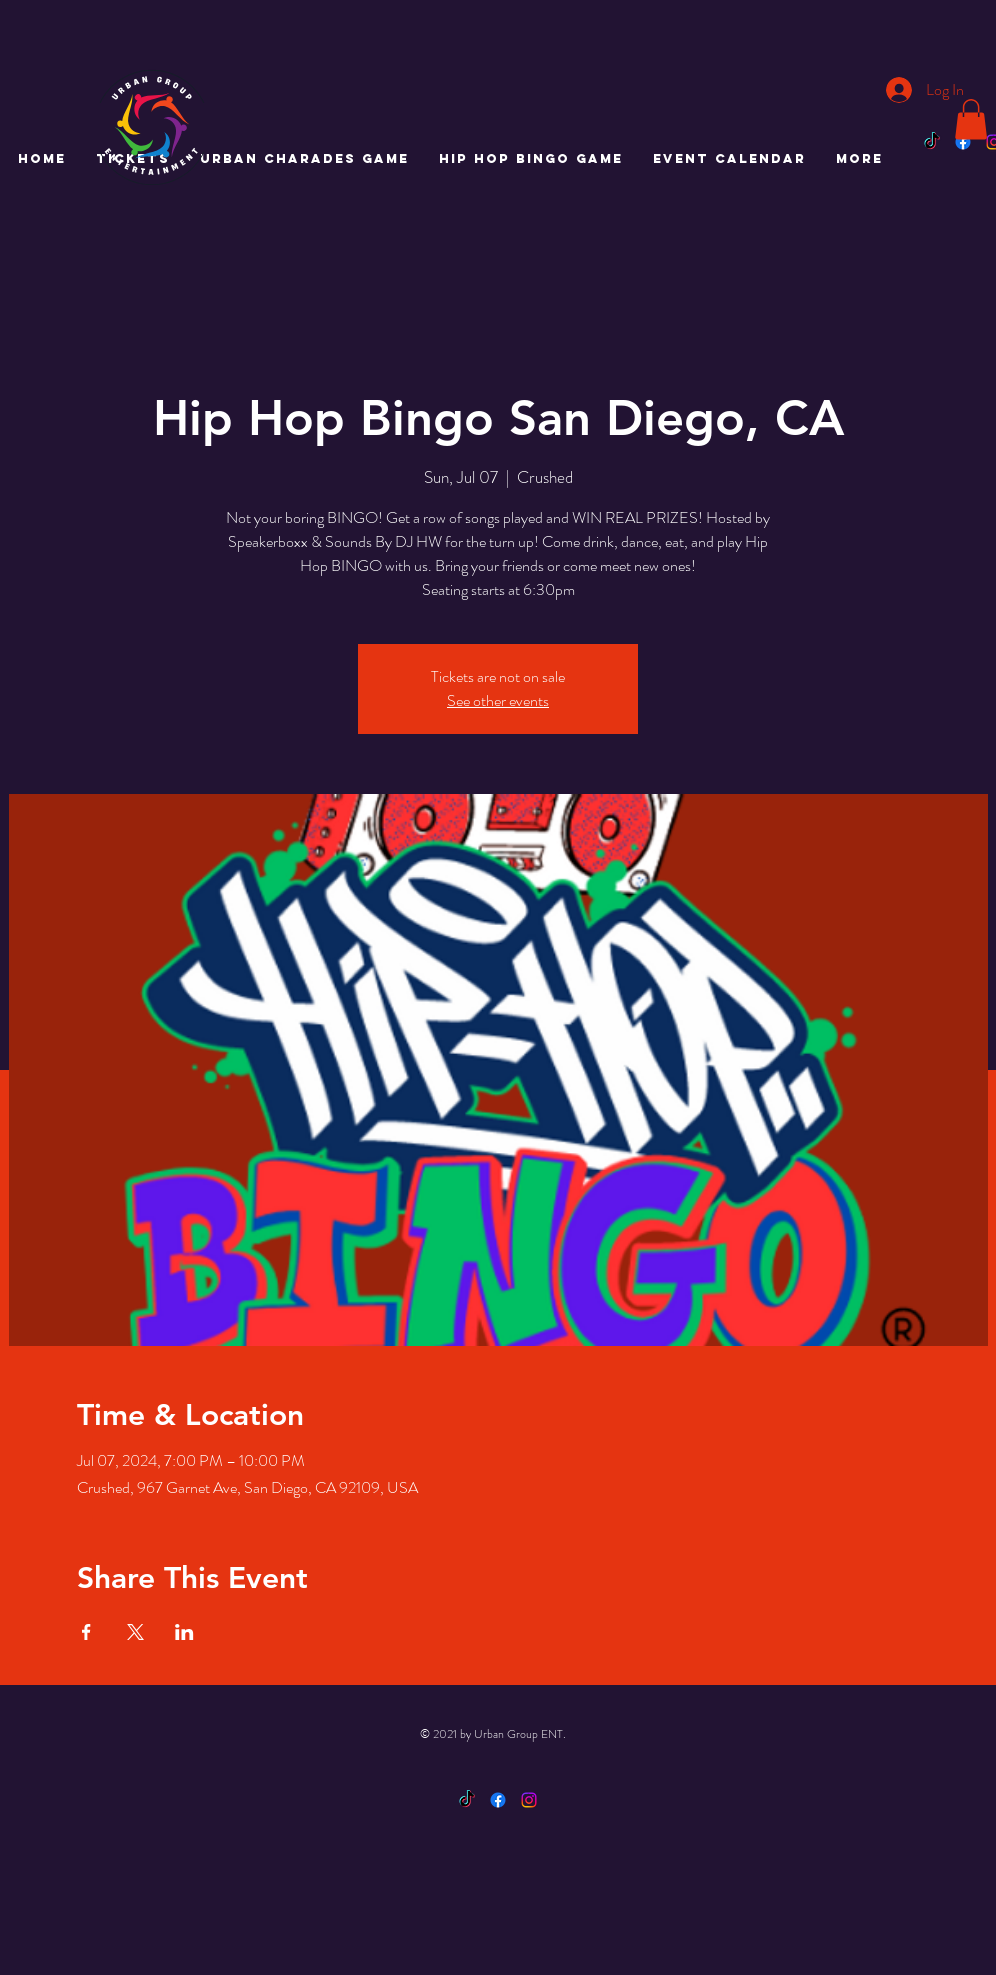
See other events (498, 700)
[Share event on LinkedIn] (184, 1632)
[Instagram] (529, 1800)
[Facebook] (963, 142)
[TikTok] (932, 142)
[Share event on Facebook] (86, 1632)
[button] (971, 119)
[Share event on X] (135, 1632)
